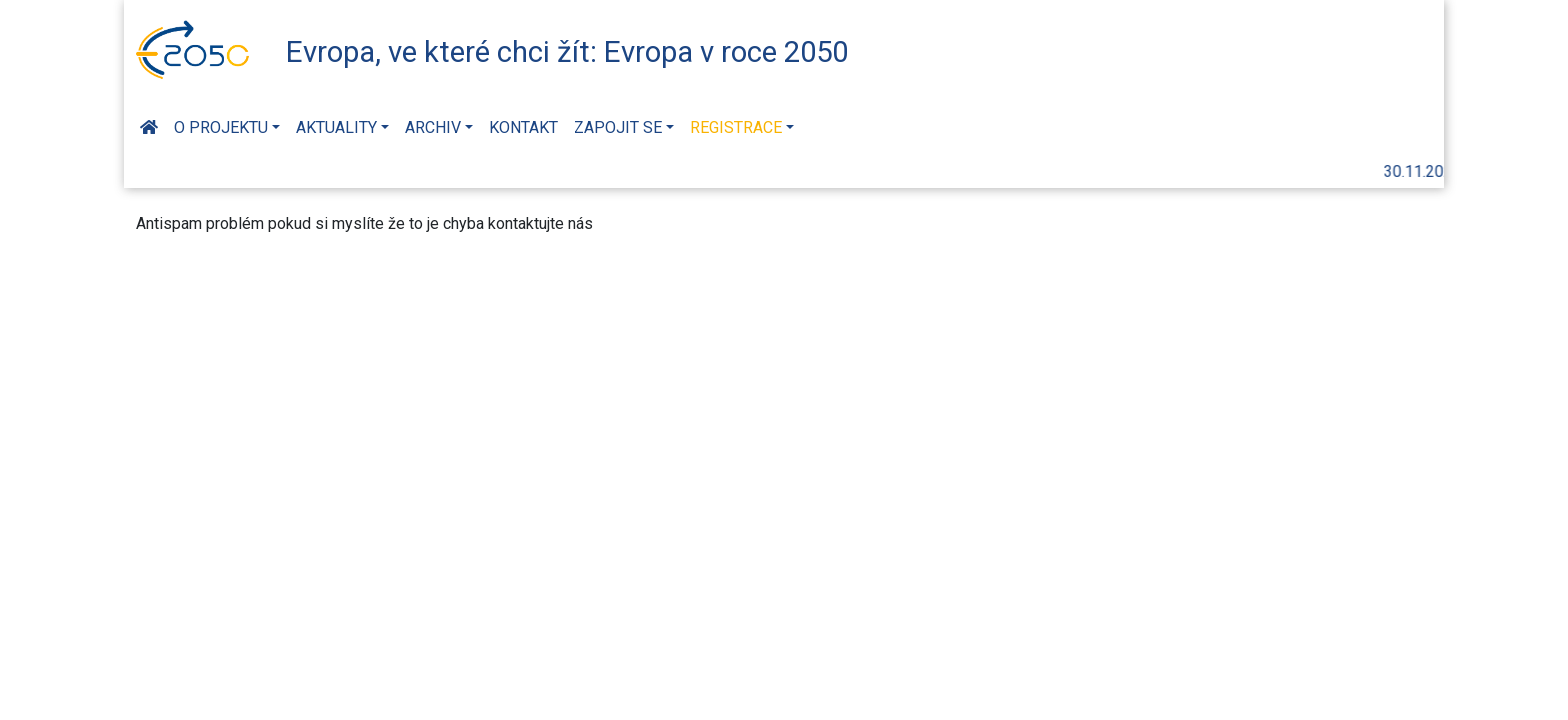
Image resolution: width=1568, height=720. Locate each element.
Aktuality (336, 127)
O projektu (221, 127)
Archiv (433, 127)
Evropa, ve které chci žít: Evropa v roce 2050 (567, 52)
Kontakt (523, 127)
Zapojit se (618, 127)
